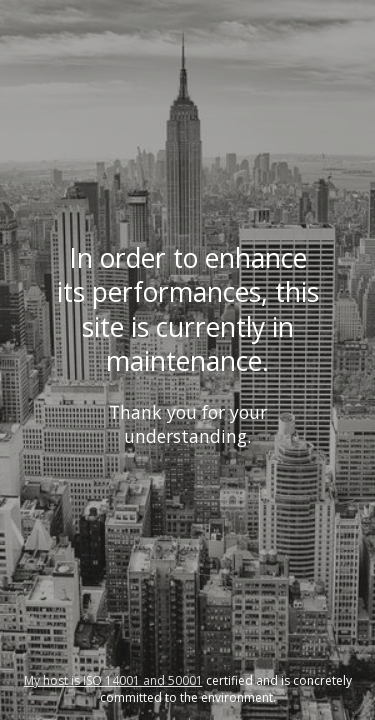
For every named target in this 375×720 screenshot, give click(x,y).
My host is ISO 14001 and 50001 (113, 680)
